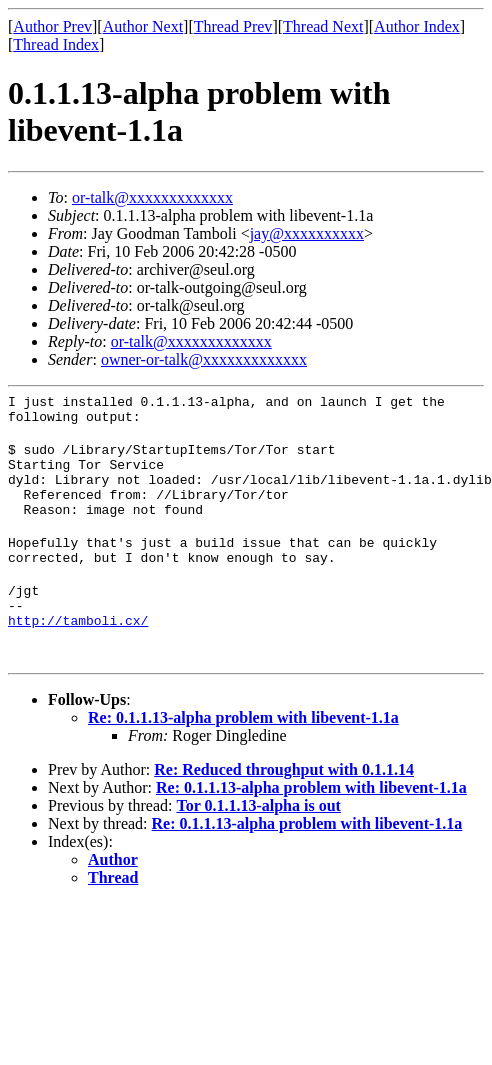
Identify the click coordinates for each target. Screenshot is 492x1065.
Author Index (417, 26)
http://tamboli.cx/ (78, 656)
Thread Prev (233, 26)
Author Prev (52, 26)
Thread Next (323, 26)
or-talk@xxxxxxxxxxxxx (152, 197)
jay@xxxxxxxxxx (307, 233)
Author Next (143, 26)
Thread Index (56, 44)
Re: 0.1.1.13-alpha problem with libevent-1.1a (243, 753)
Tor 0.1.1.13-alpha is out (258, 841)
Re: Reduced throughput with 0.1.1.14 (284, 805)
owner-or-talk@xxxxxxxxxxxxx (204, 359)
